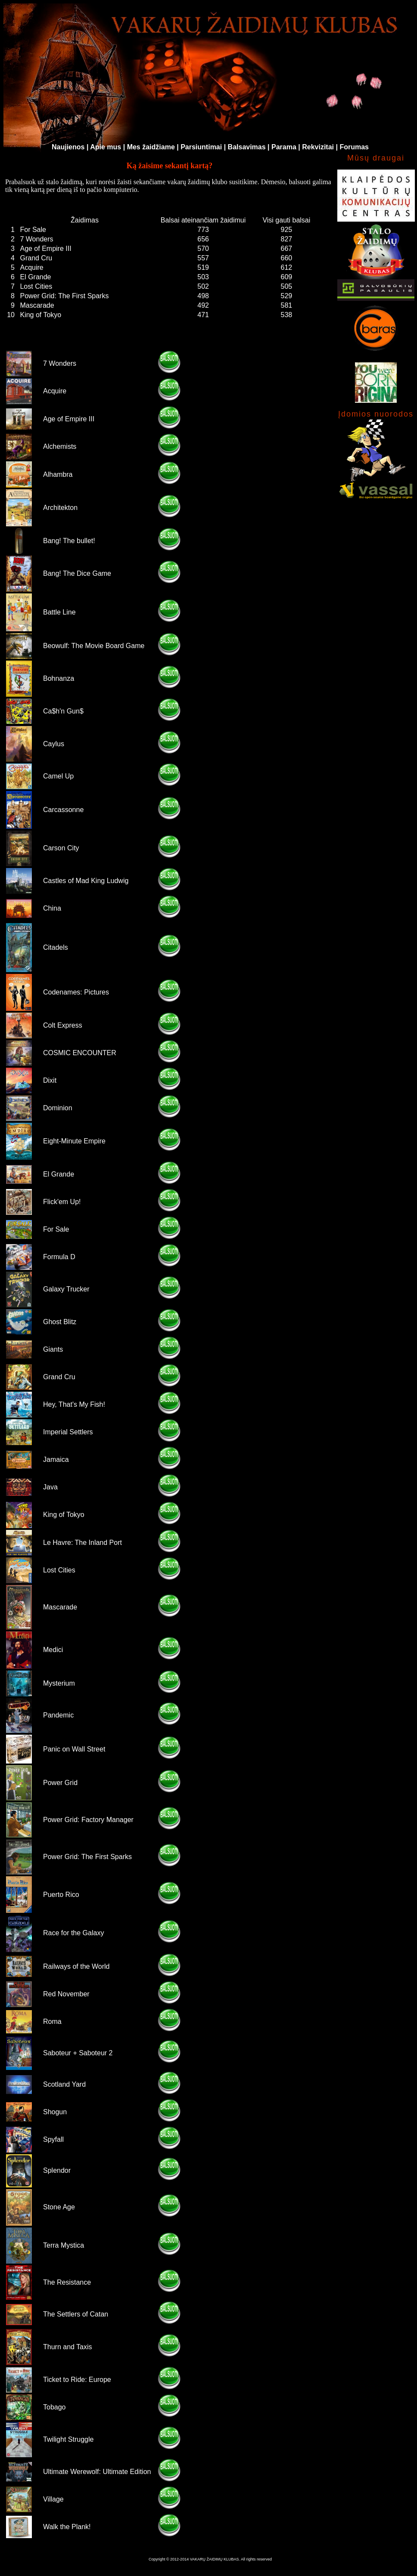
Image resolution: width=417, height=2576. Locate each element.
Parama (283, 147)
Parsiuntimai (201, 147)
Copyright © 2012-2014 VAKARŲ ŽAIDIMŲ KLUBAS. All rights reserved (210, 2559)
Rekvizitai (318, 147)
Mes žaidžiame (151, 147)
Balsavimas (247, 147)
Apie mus (105, 147)
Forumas (354, 147)
